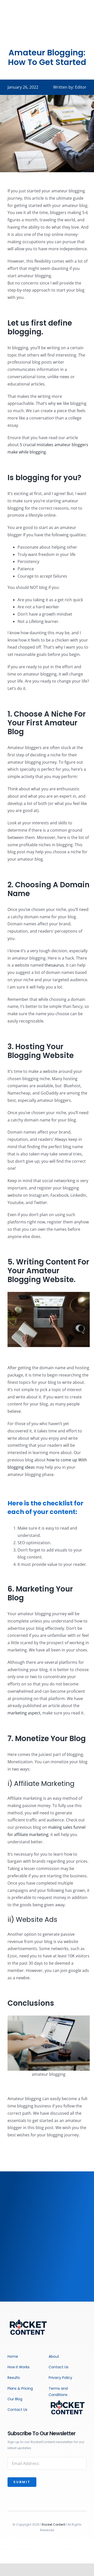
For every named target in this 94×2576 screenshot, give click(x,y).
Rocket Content (53, 2524)
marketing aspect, (24, 1713)
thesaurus (54, 965)
